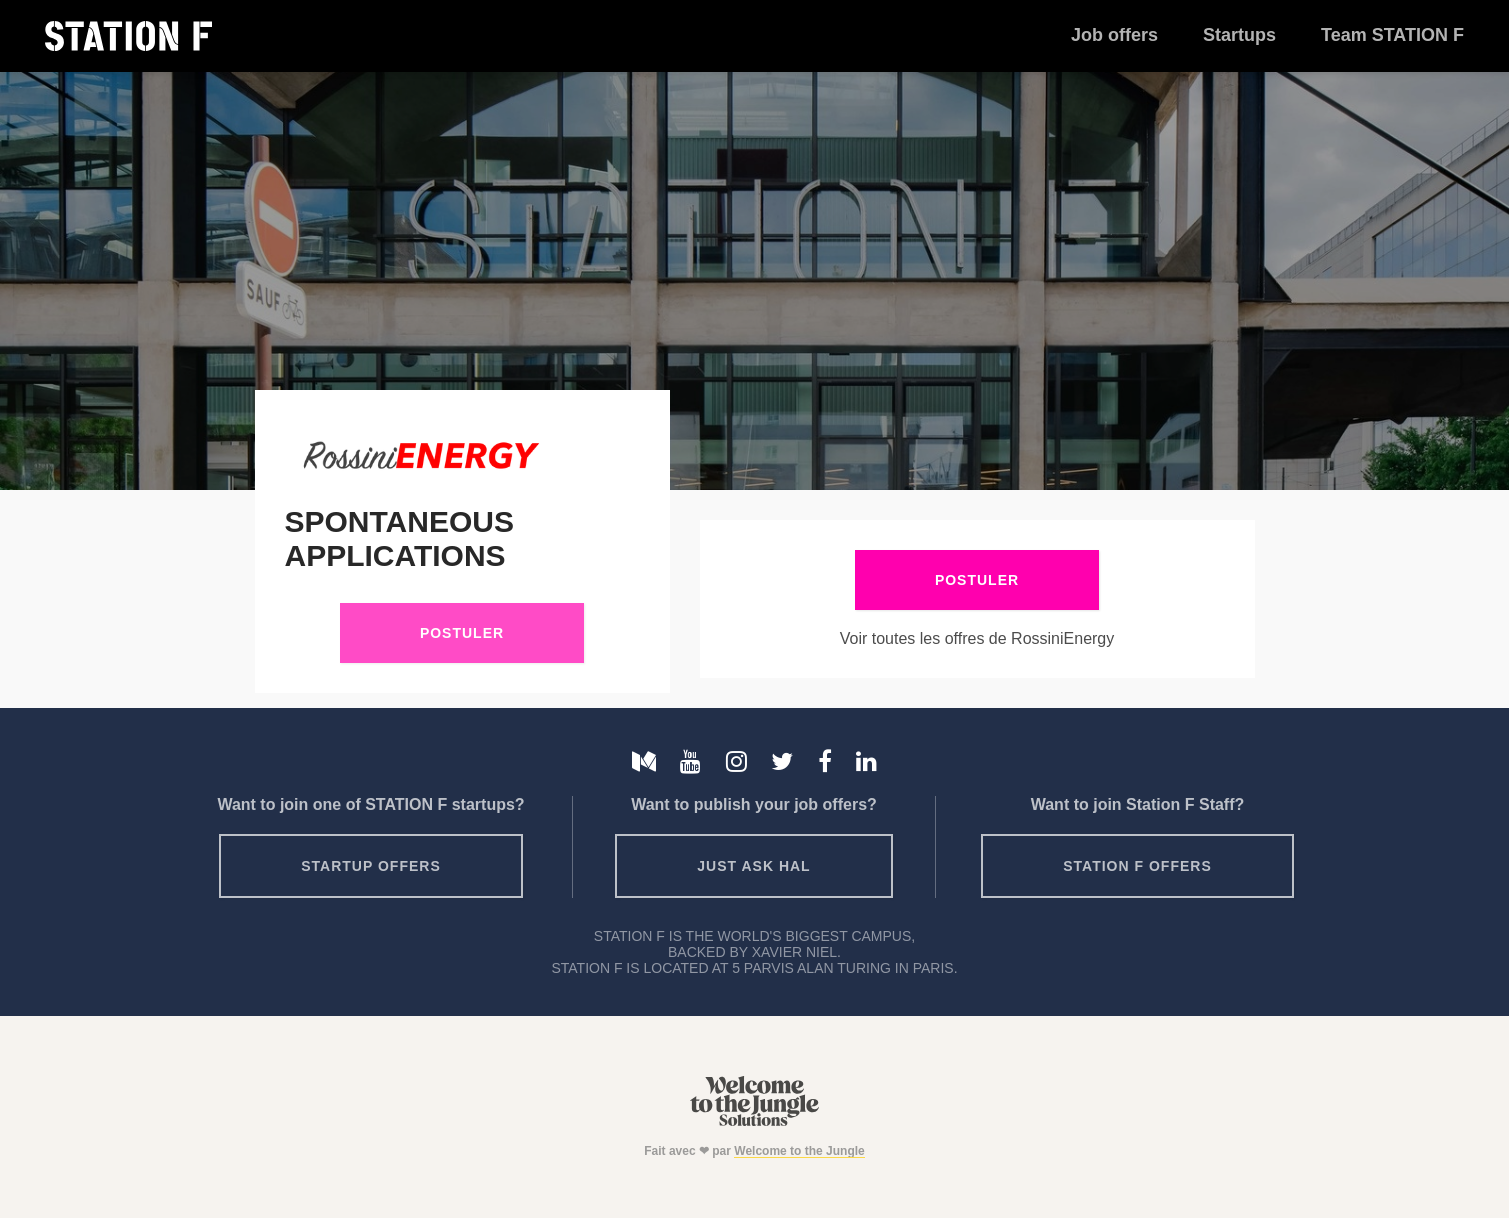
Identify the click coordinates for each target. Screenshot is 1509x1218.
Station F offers (1137, 866)
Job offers (1114, 35)
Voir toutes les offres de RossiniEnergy (977, 638)
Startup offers (371, 866)
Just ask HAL (753, 866)
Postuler (462, 633)
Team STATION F (1392, 35)
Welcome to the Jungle (799, 1151)
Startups (1239, 35)
